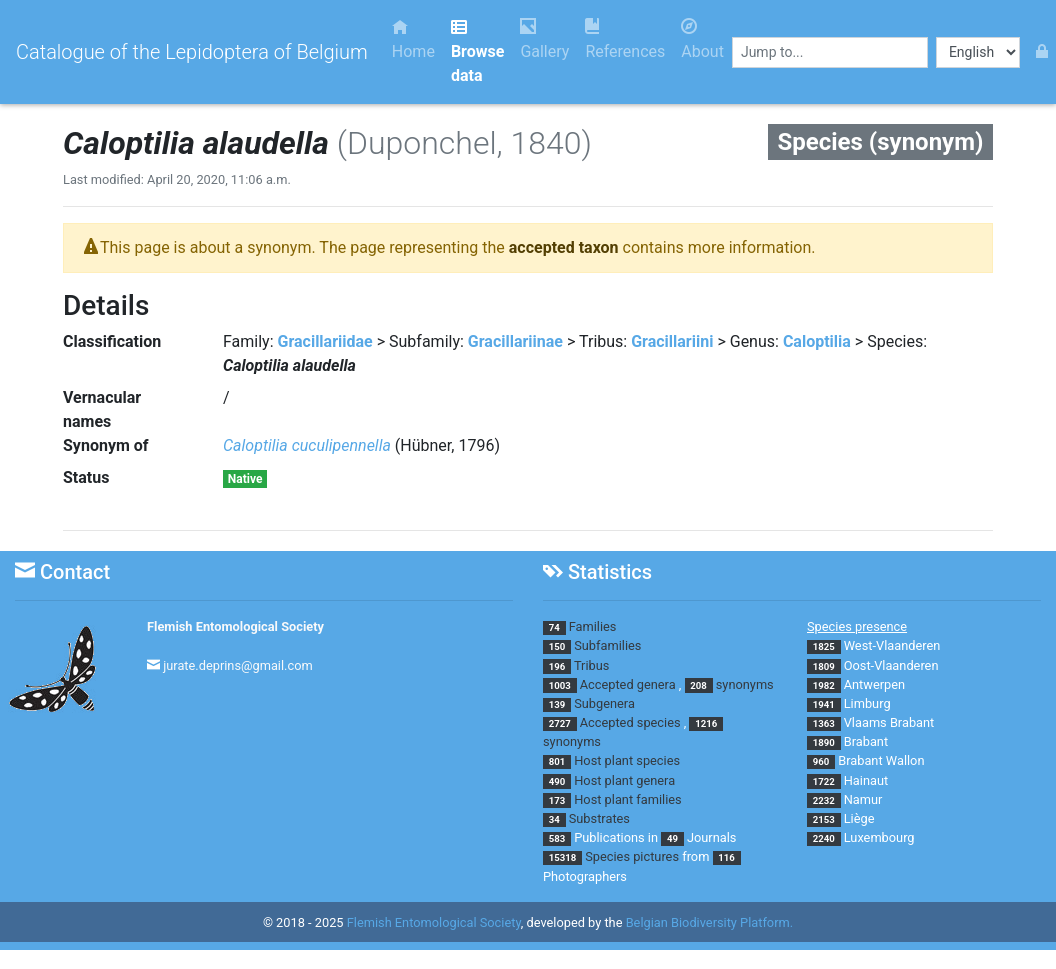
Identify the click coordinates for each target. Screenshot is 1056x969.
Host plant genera (624, 780)
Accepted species (630, 722)
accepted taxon (564, 247)
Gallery (544, 39)
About (702, 39)
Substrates (599, 818)
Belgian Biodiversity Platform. (709, 922)
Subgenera (604, 703)
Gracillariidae (325, 341)
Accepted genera (628, 684)
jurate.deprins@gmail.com (238, 665)
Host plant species (627, 760)
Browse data (477, 51)
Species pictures (632, 856)
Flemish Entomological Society (235, 626)
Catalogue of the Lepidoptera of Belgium (192, 52)
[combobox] (830, 52)
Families (593, 626)
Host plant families (627, 799)
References (625, 39)
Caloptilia (817, 341)
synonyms (745, 684)
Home (413, 39)
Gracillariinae (515, 341)
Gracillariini (672, 341)
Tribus (591, 665)
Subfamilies (607, 645)
